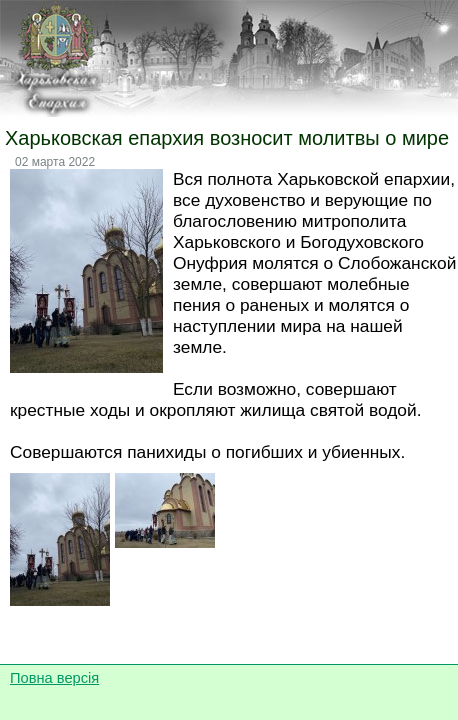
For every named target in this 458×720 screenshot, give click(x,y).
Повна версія (54, 678)
